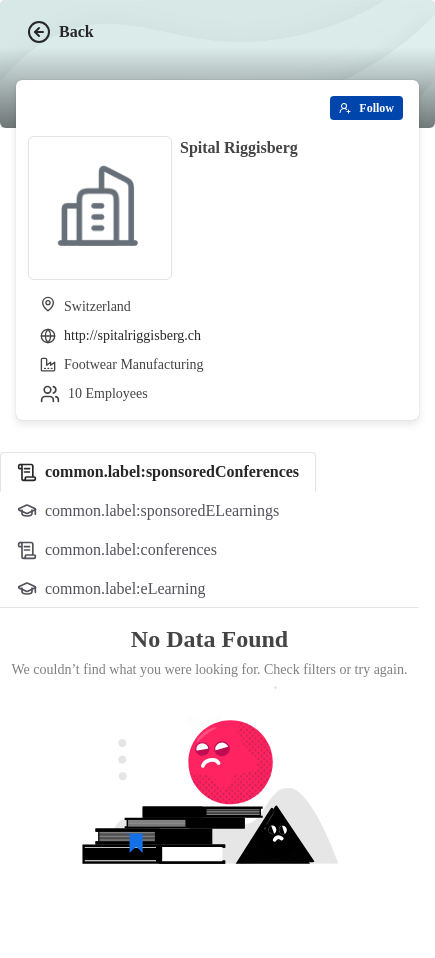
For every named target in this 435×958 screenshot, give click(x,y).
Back (60, 32)
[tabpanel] (209, 775)
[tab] (158, 472)
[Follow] (366, 108)
